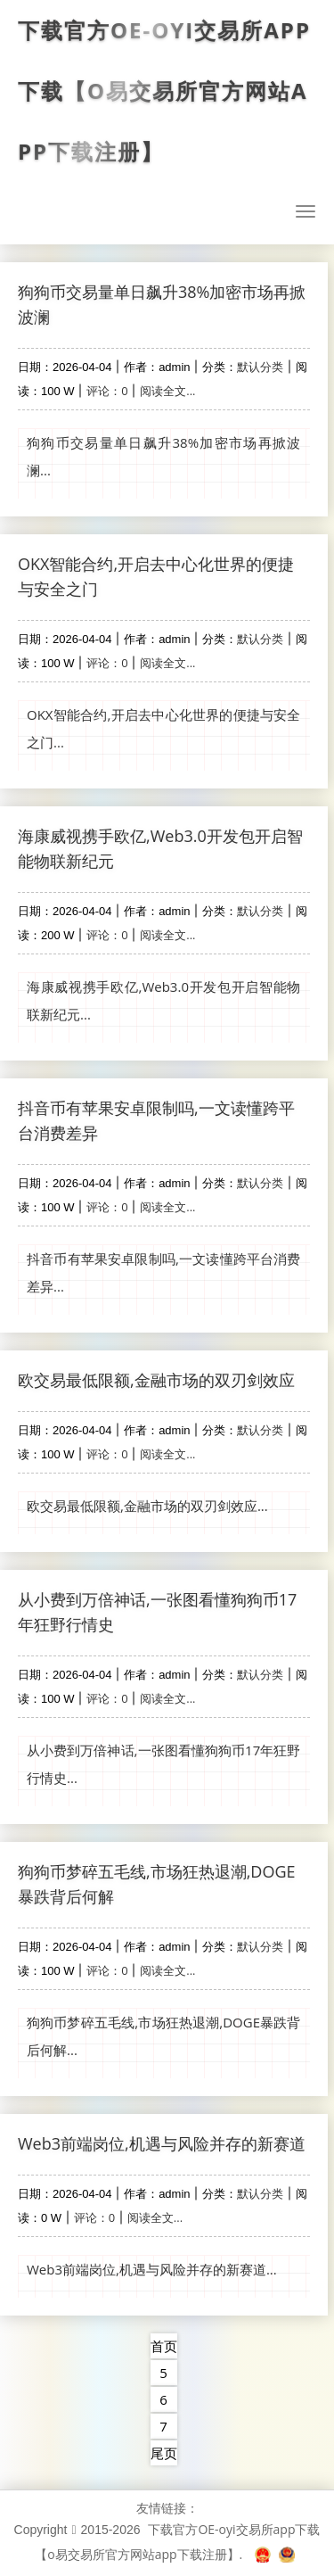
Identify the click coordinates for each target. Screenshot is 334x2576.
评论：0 (106, 391)
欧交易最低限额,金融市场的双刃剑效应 (156, 1380)
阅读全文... (167, 391)
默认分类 (260, 367)
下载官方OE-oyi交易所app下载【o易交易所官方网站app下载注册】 (164, 91)
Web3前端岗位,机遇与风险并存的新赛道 (161, 2143)
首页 (164, 2346)
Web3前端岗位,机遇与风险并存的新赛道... (152, 2269)
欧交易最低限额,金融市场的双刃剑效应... (147, 1506)
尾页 (164, 2453)
